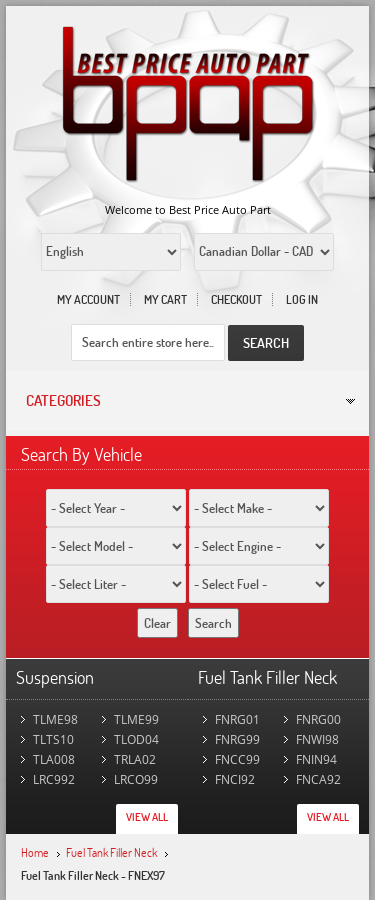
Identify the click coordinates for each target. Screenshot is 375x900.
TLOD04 (136, 739)
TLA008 (54, 759)
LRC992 (54, 779)
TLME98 (55, 719)
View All (147, 817)
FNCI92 (235, 779)
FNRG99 (237, 739)
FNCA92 (318, 779)
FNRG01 (237, 719)
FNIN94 (316, 759)
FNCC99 (237, 759)
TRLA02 (135, 759)
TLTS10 (53, 739)
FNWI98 (317, 739)
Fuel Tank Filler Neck (111, 852)
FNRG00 (318, 719)
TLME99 (136, 719)
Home (35, 852)
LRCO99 (136, 779)
